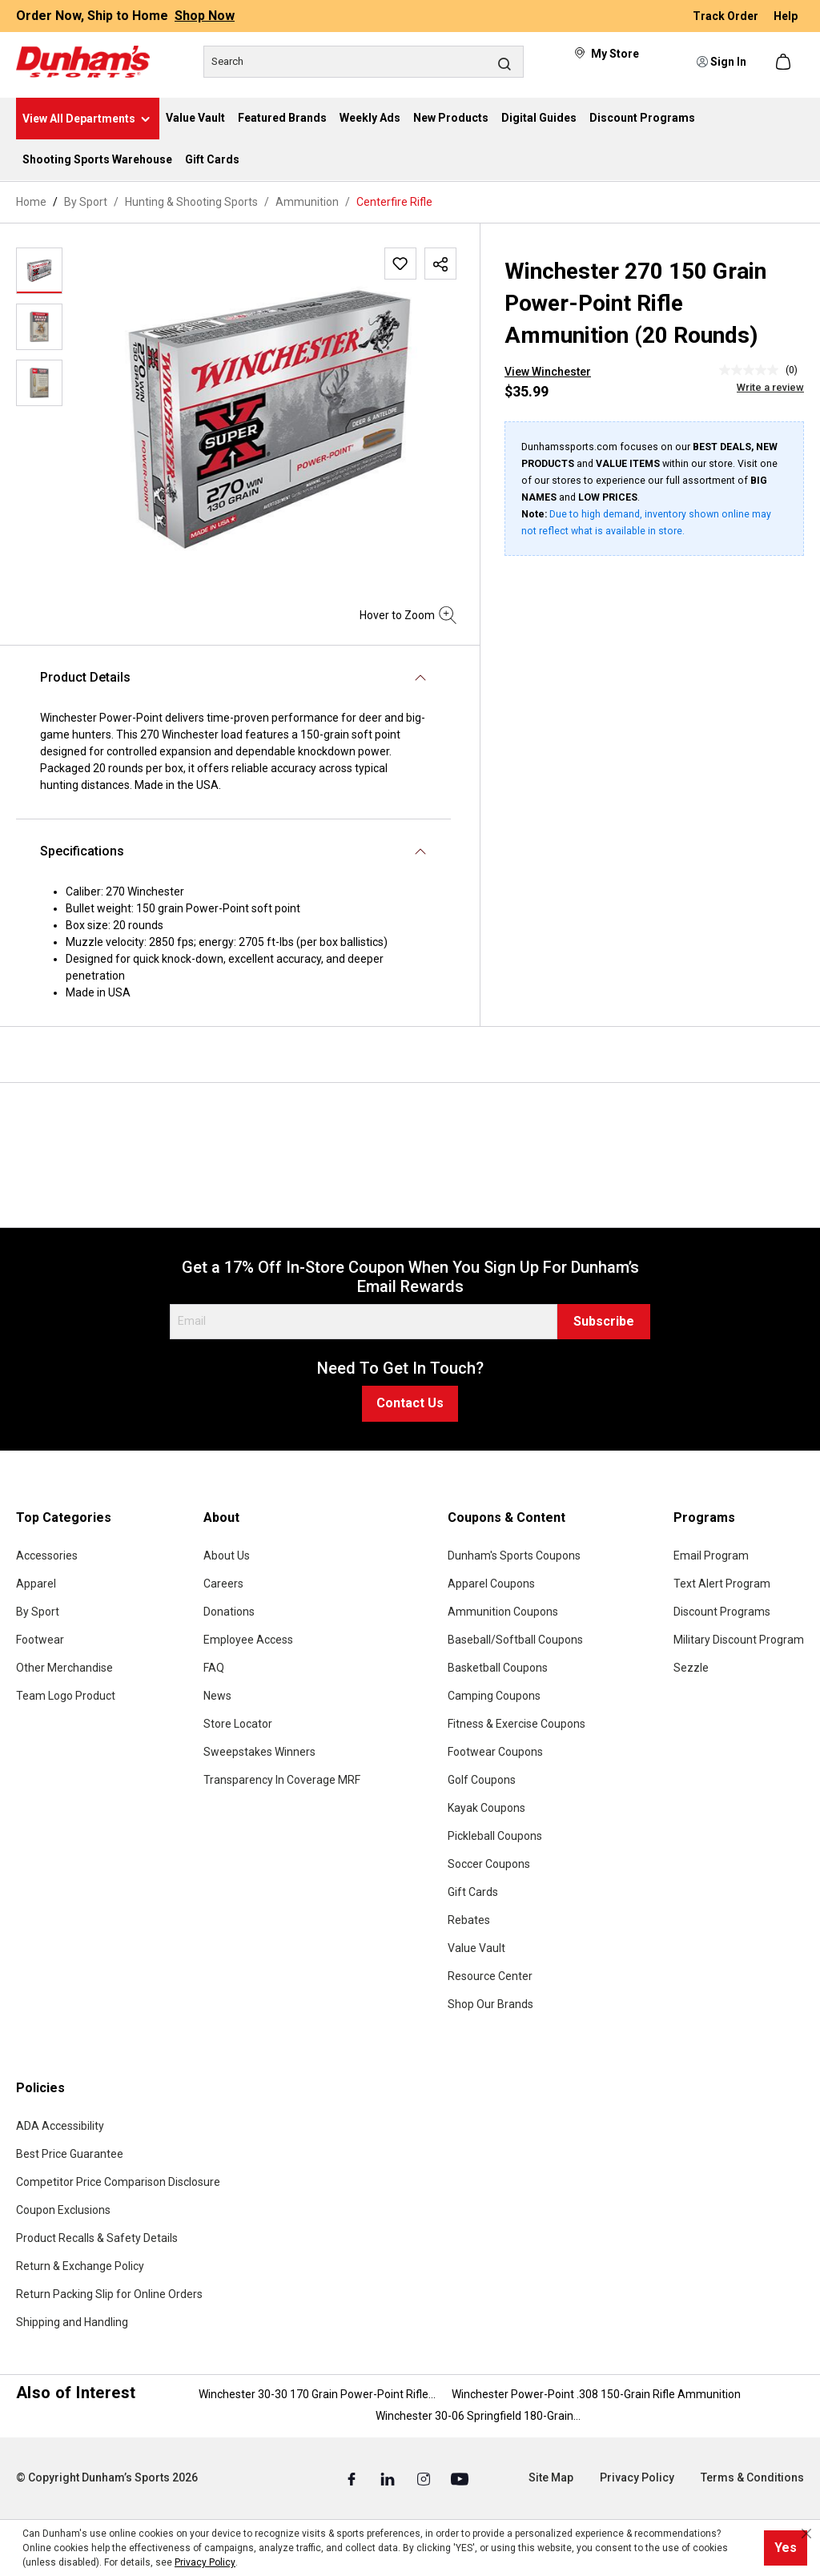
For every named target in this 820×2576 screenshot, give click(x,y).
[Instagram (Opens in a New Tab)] (425, 2478)
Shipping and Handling (72, 2322)
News (217, 1695)
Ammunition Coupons (503, 1611)
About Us (226, 1555)
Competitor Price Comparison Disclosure (118, 2182)
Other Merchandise (64, 1667)
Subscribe (603, 1321)
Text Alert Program (721, 1583)
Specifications (82, 851)
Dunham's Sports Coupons (514, 1555)
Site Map (551, 2477)
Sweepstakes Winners (259, 1751)
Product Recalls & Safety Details (97, 2238)
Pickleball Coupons (495, 1835)
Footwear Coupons (495, 1751)
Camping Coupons (494, 1695)
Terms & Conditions (752, 2477)
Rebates (469, 1920)
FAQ (213, 1667)
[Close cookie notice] (806, 2533)
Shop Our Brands (490, 2004)
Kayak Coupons (486, 1807)
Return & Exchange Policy (80, 2266)
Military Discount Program (738, 1639)
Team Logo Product (65, 1695)
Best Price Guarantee (69, 2153)
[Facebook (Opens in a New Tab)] (353, 2478)
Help (786, 16)
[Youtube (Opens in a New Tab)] (459, 2478)
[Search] (363, 62)
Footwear (40, 1639)
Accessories (47, 1555)
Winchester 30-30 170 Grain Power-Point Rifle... (317, 2394)
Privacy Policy (637, 2477)
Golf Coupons (482, 1779)
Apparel (36, 1583)
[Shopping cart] (785, 61)
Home (31, 201)
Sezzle (691, 1667)
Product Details (85, 677)
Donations (229, 1611)
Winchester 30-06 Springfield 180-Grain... (478, 2415)
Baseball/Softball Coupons (515, 1639)
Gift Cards (473, 1892)
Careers (223, 1583)
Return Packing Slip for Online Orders (109, 2294)
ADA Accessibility (60, 2125)
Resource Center (490, 1976)
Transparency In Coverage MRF (281, 1779)
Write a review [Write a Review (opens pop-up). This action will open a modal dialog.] (770, 387)
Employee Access (248, 1639)
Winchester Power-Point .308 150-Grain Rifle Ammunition (596, 2394)
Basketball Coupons (498, 1667)
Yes (785, 2547)
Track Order (727, 16)
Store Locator (237, 1723)
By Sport (37, 1611)
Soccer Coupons (489, 1864)
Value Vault (476, 1948)
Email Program (711, 1555)
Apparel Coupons (491, 1583)
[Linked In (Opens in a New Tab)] (389, 2478)
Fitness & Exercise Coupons (516, 1723)
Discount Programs (721, 1611)
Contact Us (410, 1403)
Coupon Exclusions (63, 2210)
